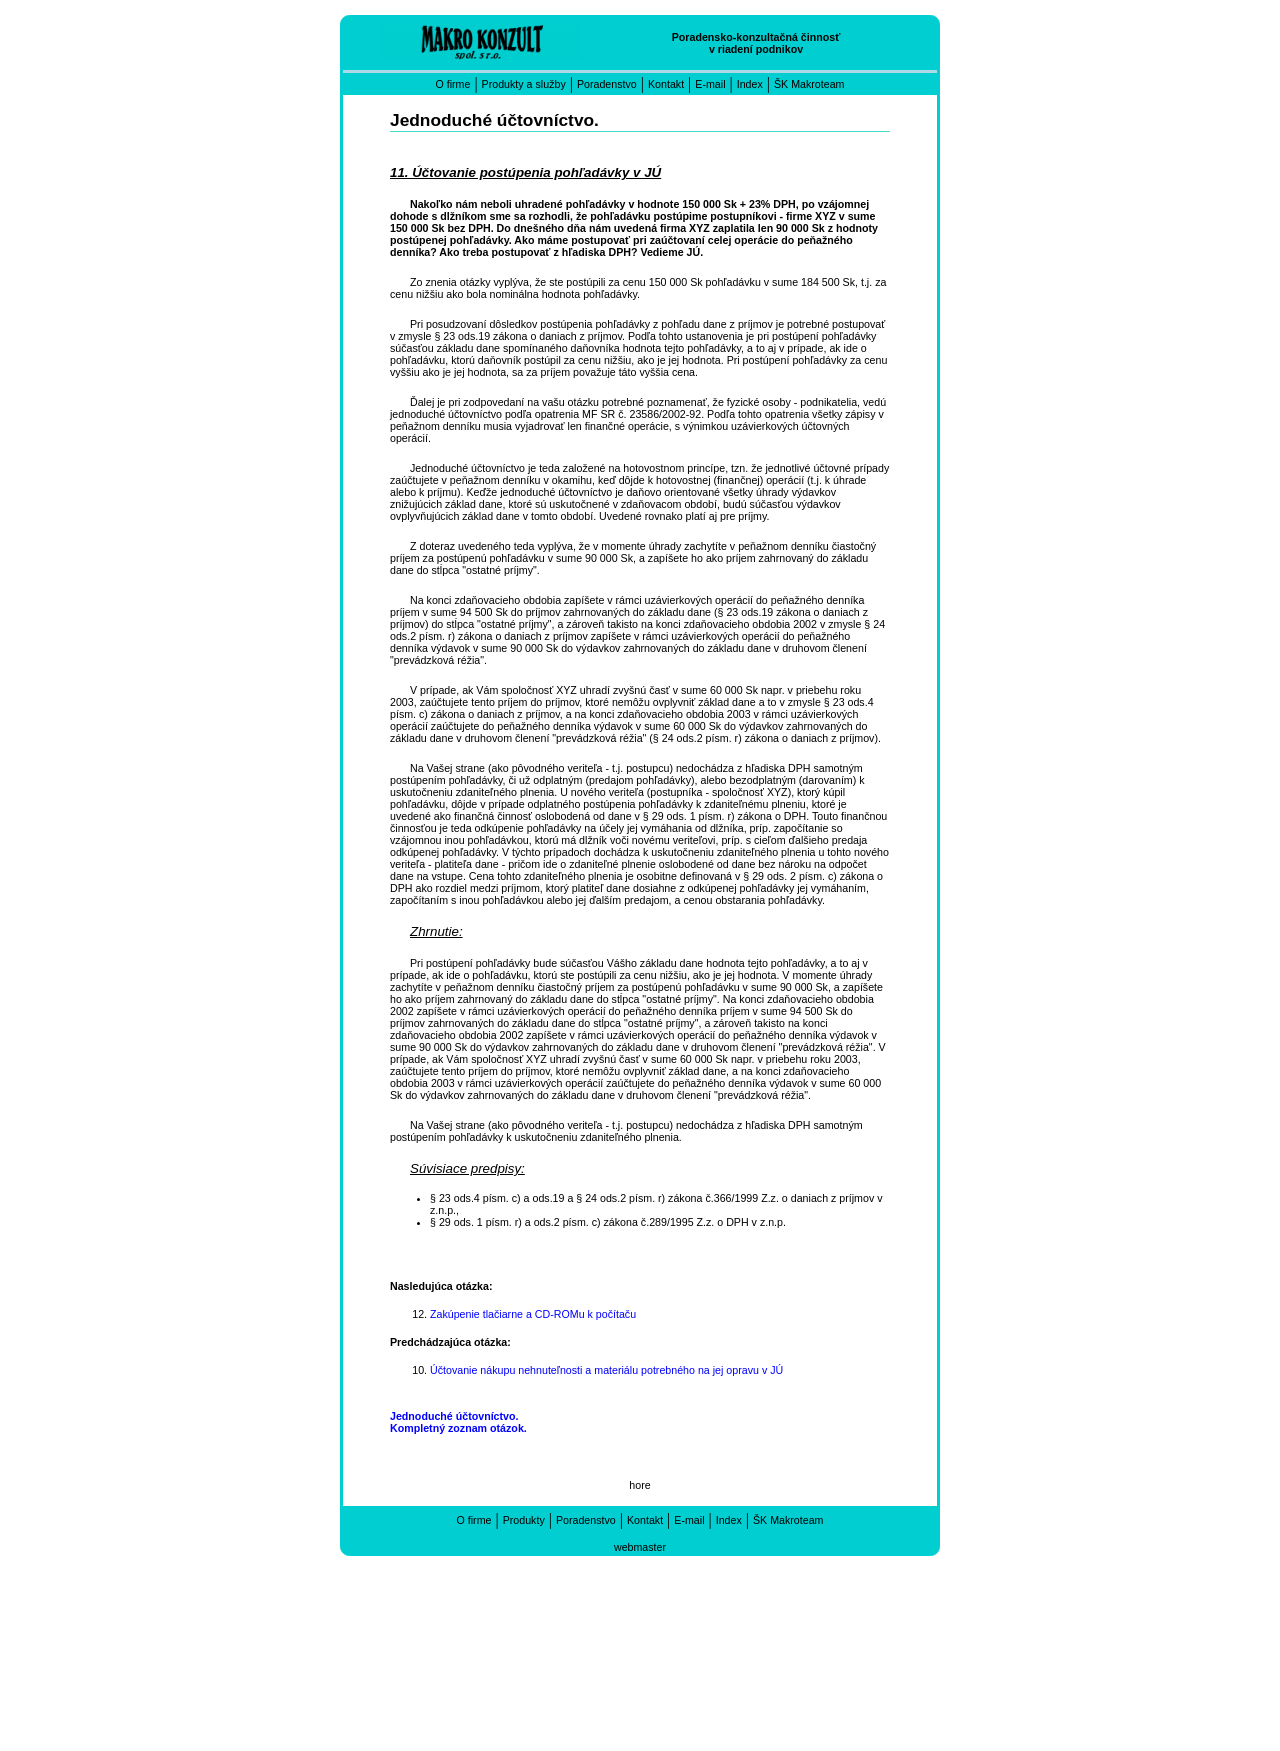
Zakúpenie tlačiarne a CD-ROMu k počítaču (533, 1314)
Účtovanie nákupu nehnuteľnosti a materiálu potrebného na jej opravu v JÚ (606, 1370)
